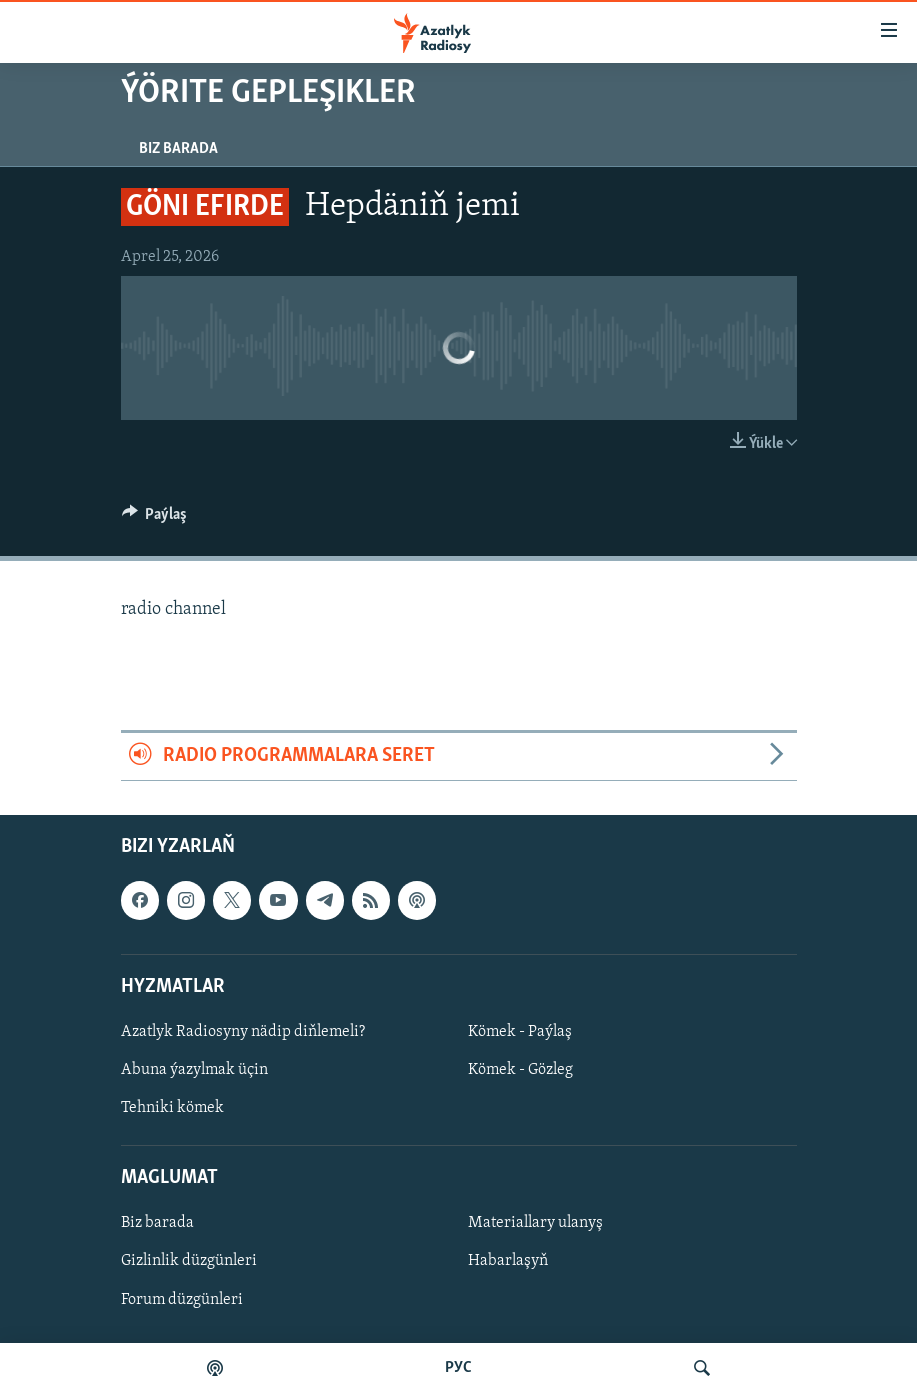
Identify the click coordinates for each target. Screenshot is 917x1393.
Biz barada (178, 149)
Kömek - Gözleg (520, 1070)
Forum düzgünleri (182, 1299)
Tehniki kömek (172, 1108)
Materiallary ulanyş (535, 1223)
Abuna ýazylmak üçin (194, 1070)
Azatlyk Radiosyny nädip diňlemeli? (243, 1032)
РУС (458, 1368)
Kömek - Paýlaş (520, 1032)
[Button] (155, 519)
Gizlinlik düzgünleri (189, 1261)
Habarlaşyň (508, 1261)
